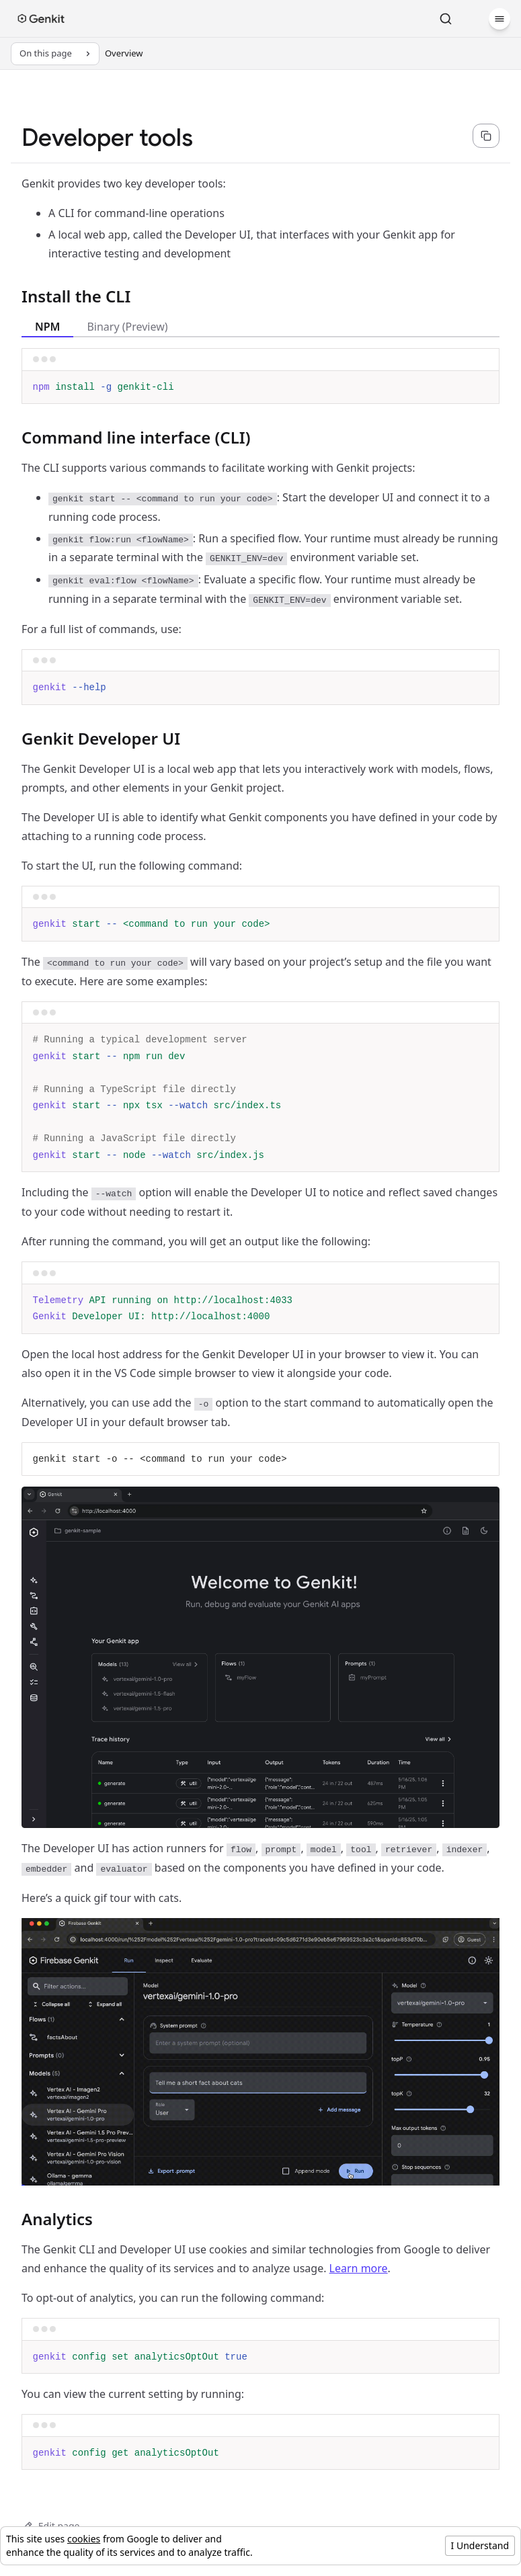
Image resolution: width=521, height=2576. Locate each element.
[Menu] (499, 19)
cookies (83, 2538)
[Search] (445, 18)
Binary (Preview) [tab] (127, 326)
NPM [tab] (47, 326)
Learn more (358, 2268)
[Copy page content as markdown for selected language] (486, 136)
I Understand (480, 2545)
